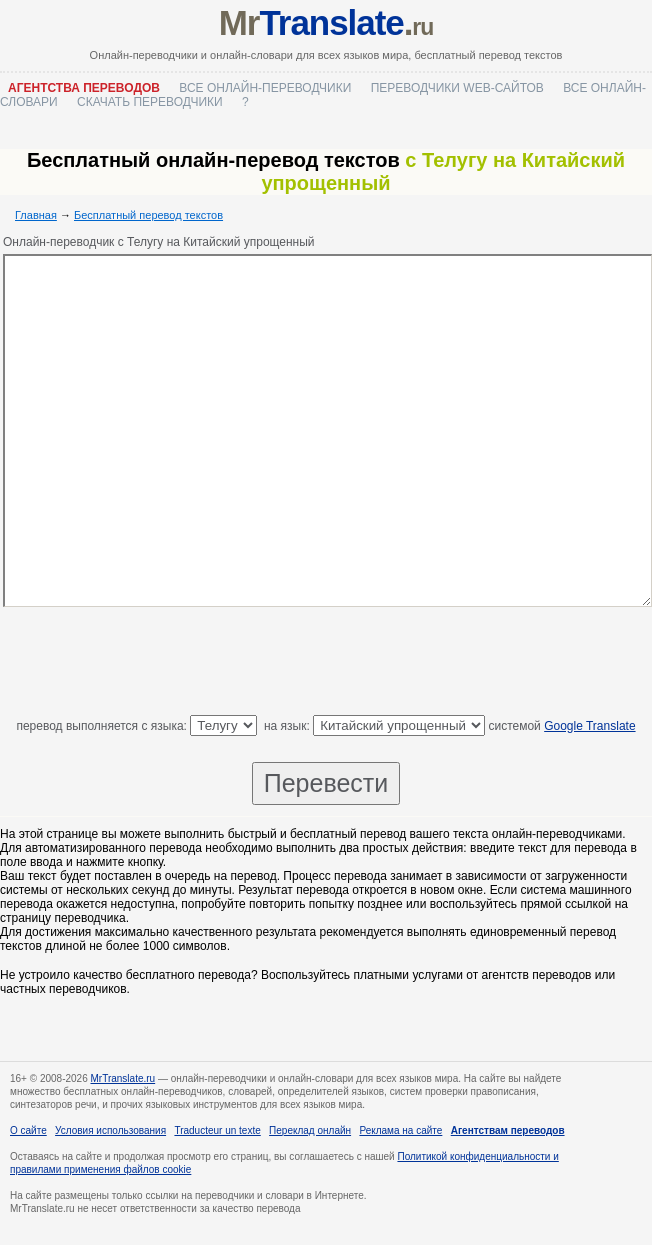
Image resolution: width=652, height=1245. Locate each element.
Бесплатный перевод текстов (148, 215)
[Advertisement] (326, 665)
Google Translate (589, 726)
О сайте (28, 1130)
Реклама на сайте (400, 1130)
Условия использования (110, 1130)
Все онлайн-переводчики (265, 88)
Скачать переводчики (150, 102)
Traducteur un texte (217, 1130)
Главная (36, 215)
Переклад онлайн (310, 1130)
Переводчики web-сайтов (457, 88)
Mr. (326, 22)
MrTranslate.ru (123, 1078)
